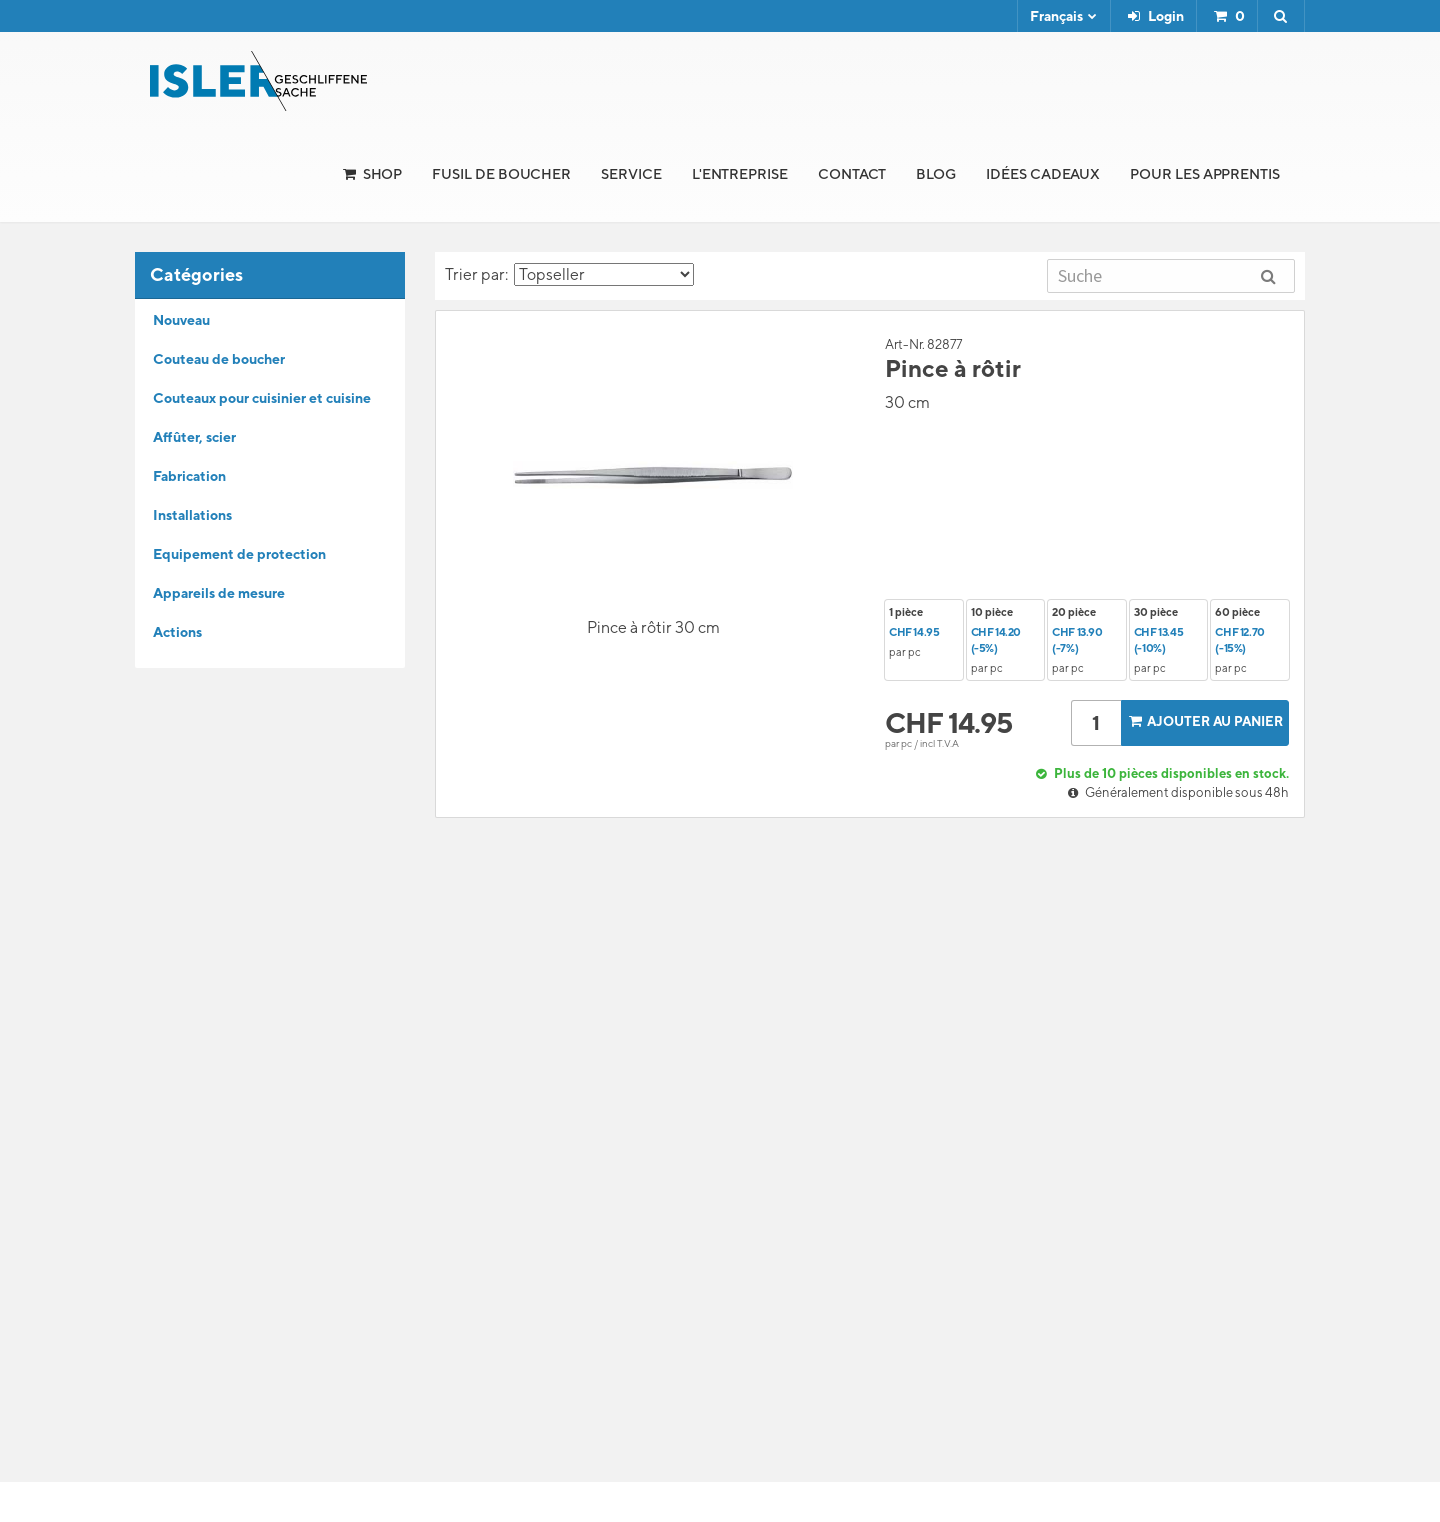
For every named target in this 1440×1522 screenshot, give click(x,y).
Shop (383, 174)
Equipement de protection (239, 554)
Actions (177, 632)
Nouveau (181, 320)
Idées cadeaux (1043, 174)
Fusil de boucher (501, 174)
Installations (192, 515)
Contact (852, 174)
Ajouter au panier (1204, 721)
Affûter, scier (194, 437)
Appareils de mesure (219, 593)
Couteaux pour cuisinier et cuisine (262, 398)
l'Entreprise (740, 174)
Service (631, 174)
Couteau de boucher (219, 359)
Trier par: (569, 274)
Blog (936, 174)
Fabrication (189, 476)
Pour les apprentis (1205, 174)
